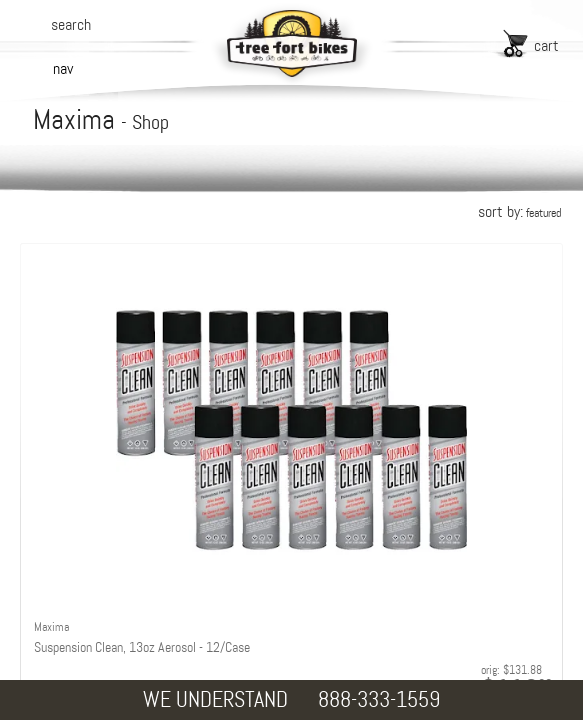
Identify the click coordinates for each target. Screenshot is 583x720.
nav (63, 68)
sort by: (519, 211)
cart (546, 45)
